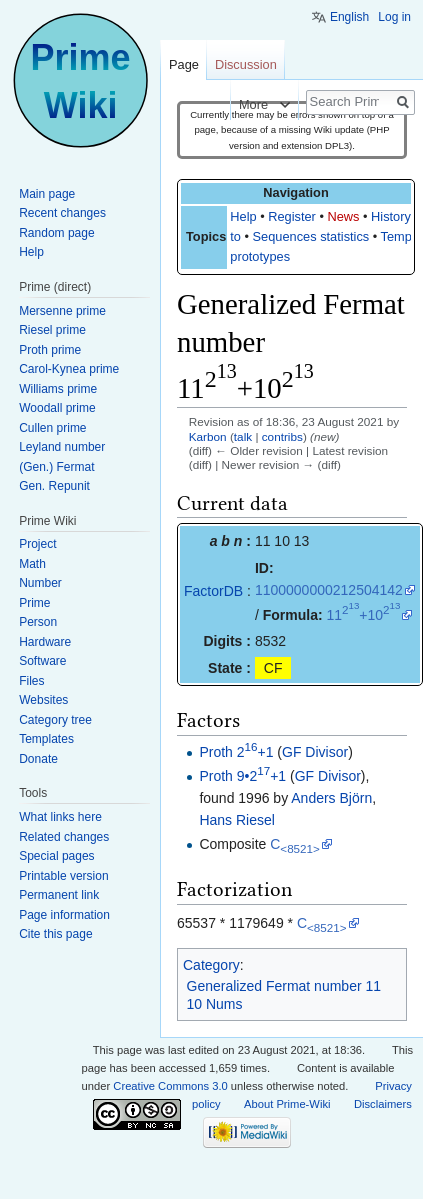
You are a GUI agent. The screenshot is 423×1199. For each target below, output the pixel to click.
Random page (56, 233)
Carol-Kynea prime (69, 369)
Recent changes (62, 213)
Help (243, 216)
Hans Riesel (236, 820)
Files (31, 681)
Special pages (56, 856)
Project (37, 544)
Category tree (55, 720)
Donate (38, 759)
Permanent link (59, 895)
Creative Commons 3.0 (170, 1086)
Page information (64, 915)
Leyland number (62, 447)
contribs (282, 436)
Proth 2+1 (236, 752)
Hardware (45, 642)
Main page (47, 194)
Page (184, 64)
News (343, 216)
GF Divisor (315, 752)
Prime (34, 603)
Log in (394, 17)
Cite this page (55, 934)
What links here (60, 817)
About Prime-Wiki (287, 1104)
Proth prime (50, 350)
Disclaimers (383, 1104)
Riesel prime (52, 330)
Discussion (246, 64)
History (391, 216)
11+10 (363, 615)
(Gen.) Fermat (56, 467)
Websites (43, 700)
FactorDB (213, 591)
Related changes (64, 837)
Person (38, 622)
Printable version (63, 876)
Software (42, 661)
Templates (46, 739)
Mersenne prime (62, 311)
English (349, 17)
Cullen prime (52, 428)
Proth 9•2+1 (242, 776)
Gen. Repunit (54, 486)
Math (32, 564)
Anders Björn (331, 798)
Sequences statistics (311, 236)
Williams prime (58, 389)
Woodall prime (57, 408)
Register (292, 216)
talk (243, 436)
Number (40, 583)
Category (211, 965)
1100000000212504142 (329, 590)
